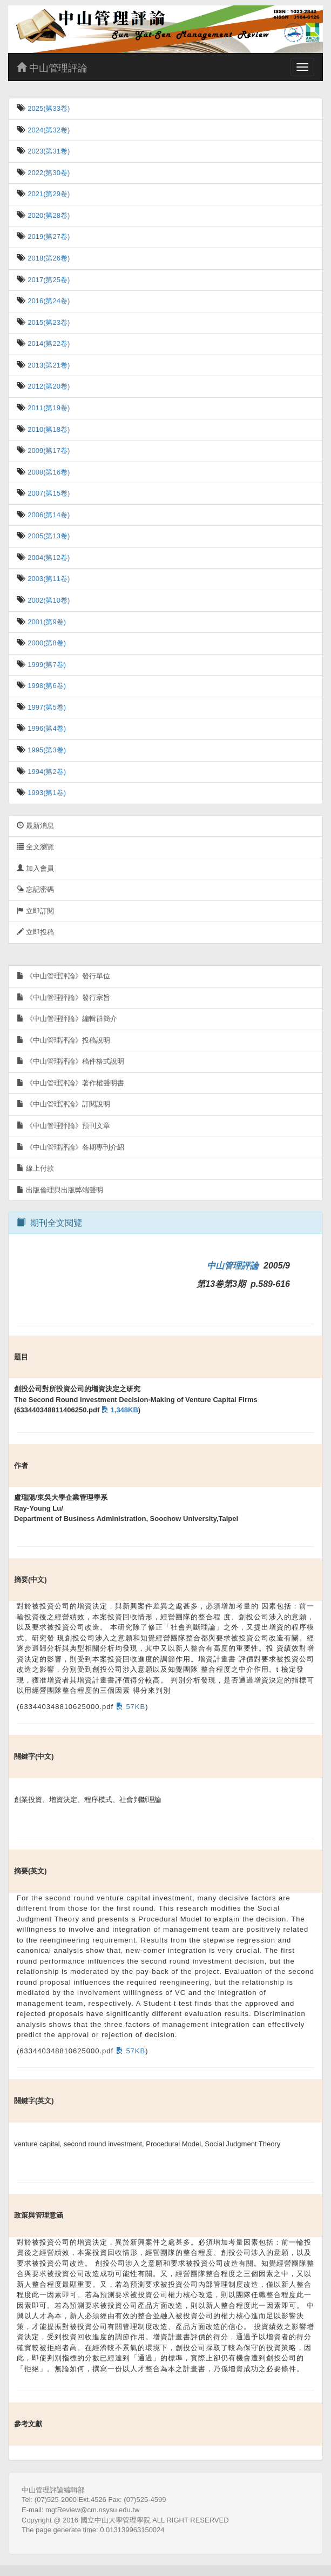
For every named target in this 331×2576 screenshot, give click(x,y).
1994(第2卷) (46, 772)
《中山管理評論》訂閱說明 (63, 1104)
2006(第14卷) (48, 515)
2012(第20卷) (48, 386)
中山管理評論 (52, 68)
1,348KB (118, 1410)
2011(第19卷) (48, 408)
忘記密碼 (35, 889)
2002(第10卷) (48, 600)
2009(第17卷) (48, 450)
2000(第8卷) (46, 643)
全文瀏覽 (35, 847)
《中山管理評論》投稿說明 (63, 1040)
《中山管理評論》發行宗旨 (63, 997)
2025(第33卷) (48, 108)
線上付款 (35, 1168)
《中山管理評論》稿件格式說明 (70, 1061)
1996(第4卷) (46, 728)
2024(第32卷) (48, 130)
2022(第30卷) (48, 173)
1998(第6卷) (46, 686)
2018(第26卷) (48, 258)
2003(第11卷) (48, 579)
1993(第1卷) (46, 793)
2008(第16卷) (48, 472)
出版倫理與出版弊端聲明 (60, 1190)
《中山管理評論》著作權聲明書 (70, 1083)
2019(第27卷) (48, 236)
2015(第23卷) (48, 322)
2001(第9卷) (46, 622)
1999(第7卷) (46, 664)
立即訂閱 (35, 911)
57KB (129, 1707)
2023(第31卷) (48, 151)
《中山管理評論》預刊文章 (63, 1126)
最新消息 (35, 826)
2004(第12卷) (48, 557)
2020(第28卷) (48, 215)
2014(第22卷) (48, 343)
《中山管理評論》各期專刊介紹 (70, 1147)
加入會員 (35, 868)
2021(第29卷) (48, 194)
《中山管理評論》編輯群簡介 (67, 1019)
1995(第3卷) (46, 750)
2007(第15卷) (48, 493)
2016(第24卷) (48, 301)
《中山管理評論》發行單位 (63, 976)
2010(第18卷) (48, 429)
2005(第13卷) (48, 536)
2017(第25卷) (48, 280)
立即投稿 (35, 932)
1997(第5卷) (46, 707)
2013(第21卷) (48, 365)
